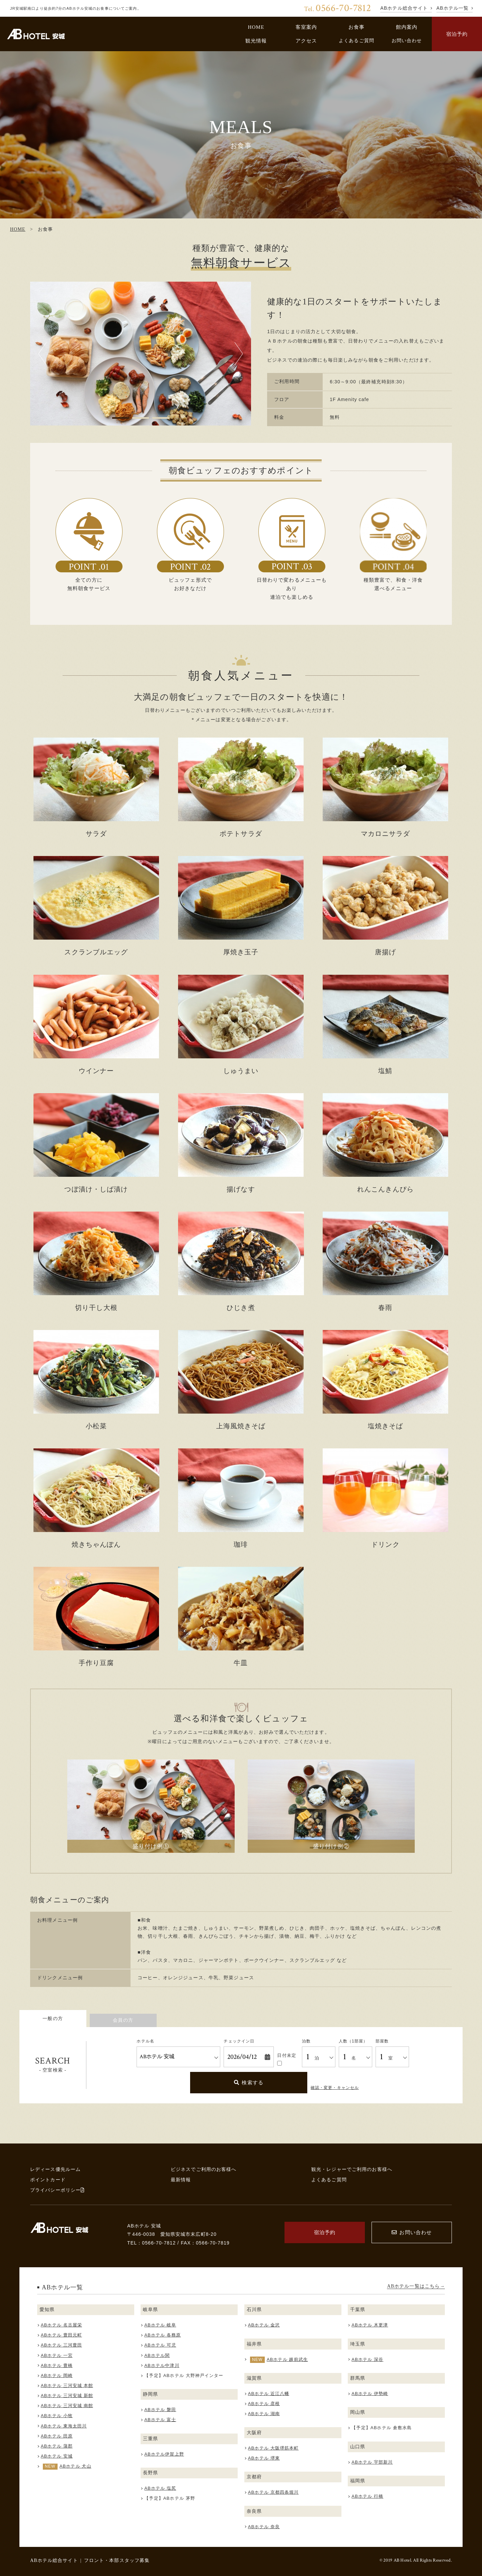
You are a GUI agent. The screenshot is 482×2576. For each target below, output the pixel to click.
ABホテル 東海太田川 (64, 2425)
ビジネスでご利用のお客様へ (204, 2169)
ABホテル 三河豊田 (61, 2345)
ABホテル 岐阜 (160, 2324)
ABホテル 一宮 (57, 2355)
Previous (42, 353)
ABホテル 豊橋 (57, 2365)
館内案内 (407, 27)
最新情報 (181, 2179)
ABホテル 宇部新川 (372, 2462)
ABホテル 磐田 (160, 2409)
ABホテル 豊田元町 (61, 2335)
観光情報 (256, 40)
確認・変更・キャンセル (335, 2087)
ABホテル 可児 (160, 2345)
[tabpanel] (140, 353)
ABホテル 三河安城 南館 (67, 2405)
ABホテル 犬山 (75, 2466)
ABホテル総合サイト (54, 2560)
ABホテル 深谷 (367, 2359)
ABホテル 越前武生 (287, 2359)
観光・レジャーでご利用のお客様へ (351, 2169)
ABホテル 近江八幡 (268, 2393)
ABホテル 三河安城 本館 (67, 2385)
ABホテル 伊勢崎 (369, 2393)
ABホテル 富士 (160, 2419)
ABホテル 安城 (57, 2456)
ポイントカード (48, 2179)
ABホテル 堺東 (264, 2458)
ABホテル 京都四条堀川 (273, 2492)
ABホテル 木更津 (369, 2324)
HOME (256, 27)
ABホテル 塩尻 (160, 2488)
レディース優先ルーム (55, 2169)
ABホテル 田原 (57, 2436)
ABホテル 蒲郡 (57, 2446)
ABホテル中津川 (161, 2365)
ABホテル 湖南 (264, 2413)
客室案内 (306, 27)
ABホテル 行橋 (367, 2496)
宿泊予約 (457, 34)
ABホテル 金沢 (264, 2324)
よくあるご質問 (356, 40)
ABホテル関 (157, 2355)
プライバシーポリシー (57, 2190)
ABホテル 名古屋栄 (61, 2324)
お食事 (356, 27)
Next (239, 353)
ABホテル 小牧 (57, 2415)
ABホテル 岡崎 (57, 2375)
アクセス (306, 40)
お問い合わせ (407, 40)
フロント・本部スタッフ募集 (117, 2560)
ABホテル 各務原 (162, 2335)
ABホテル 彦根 (264, 2403)
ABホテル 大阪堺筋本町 (273, 2448)
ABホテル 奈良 (264, 2526)
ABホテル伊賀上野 (164, 2454)
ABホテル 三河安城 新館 (67, 2395)
